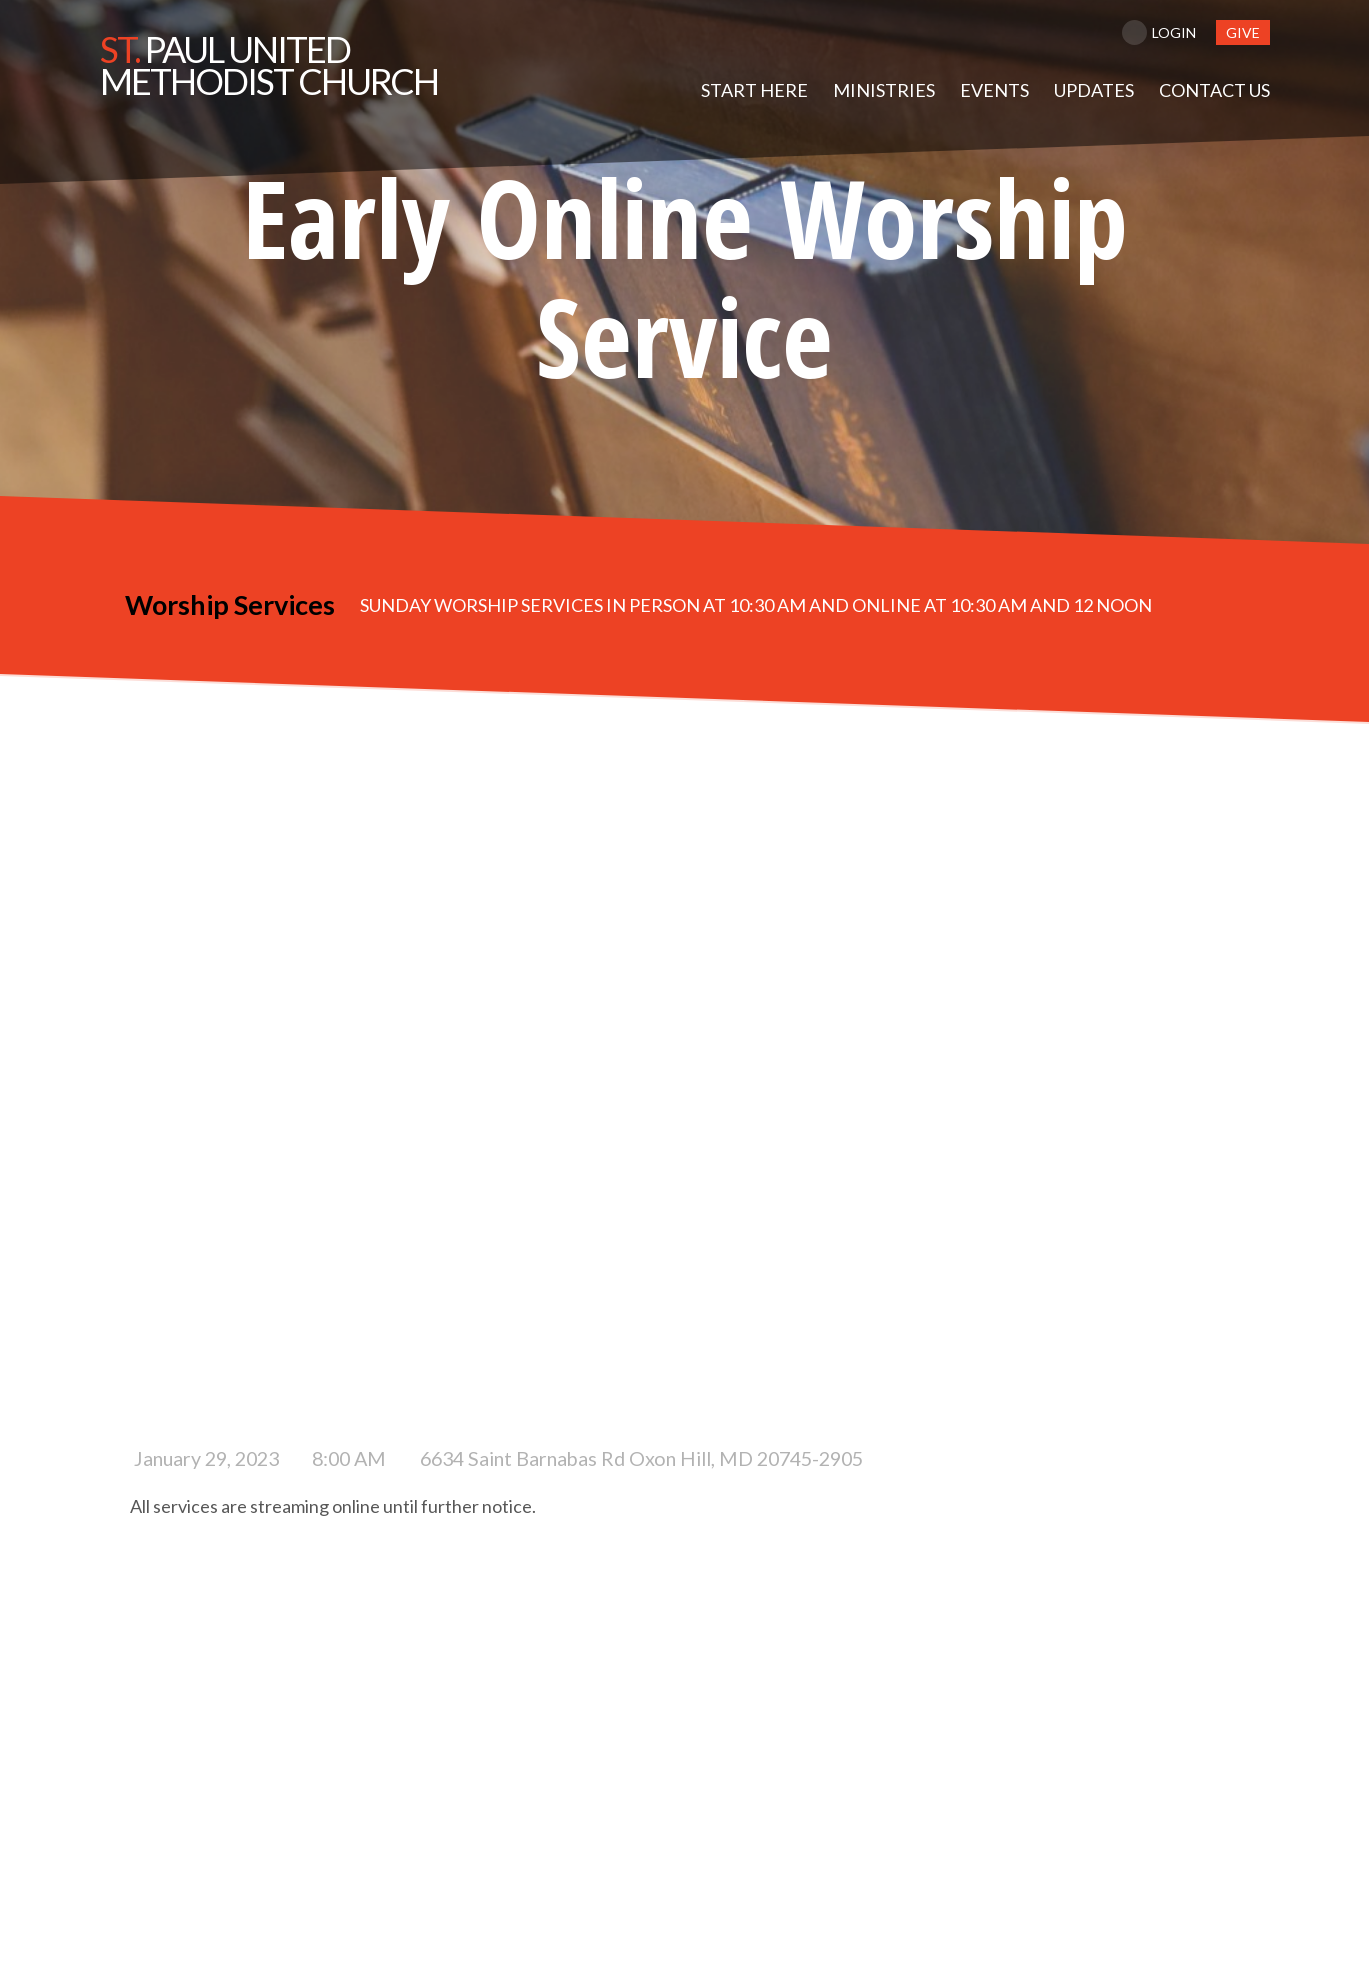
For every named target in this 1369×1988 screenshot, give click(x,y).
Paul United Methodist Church (269, 65)
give (1243, 32)
